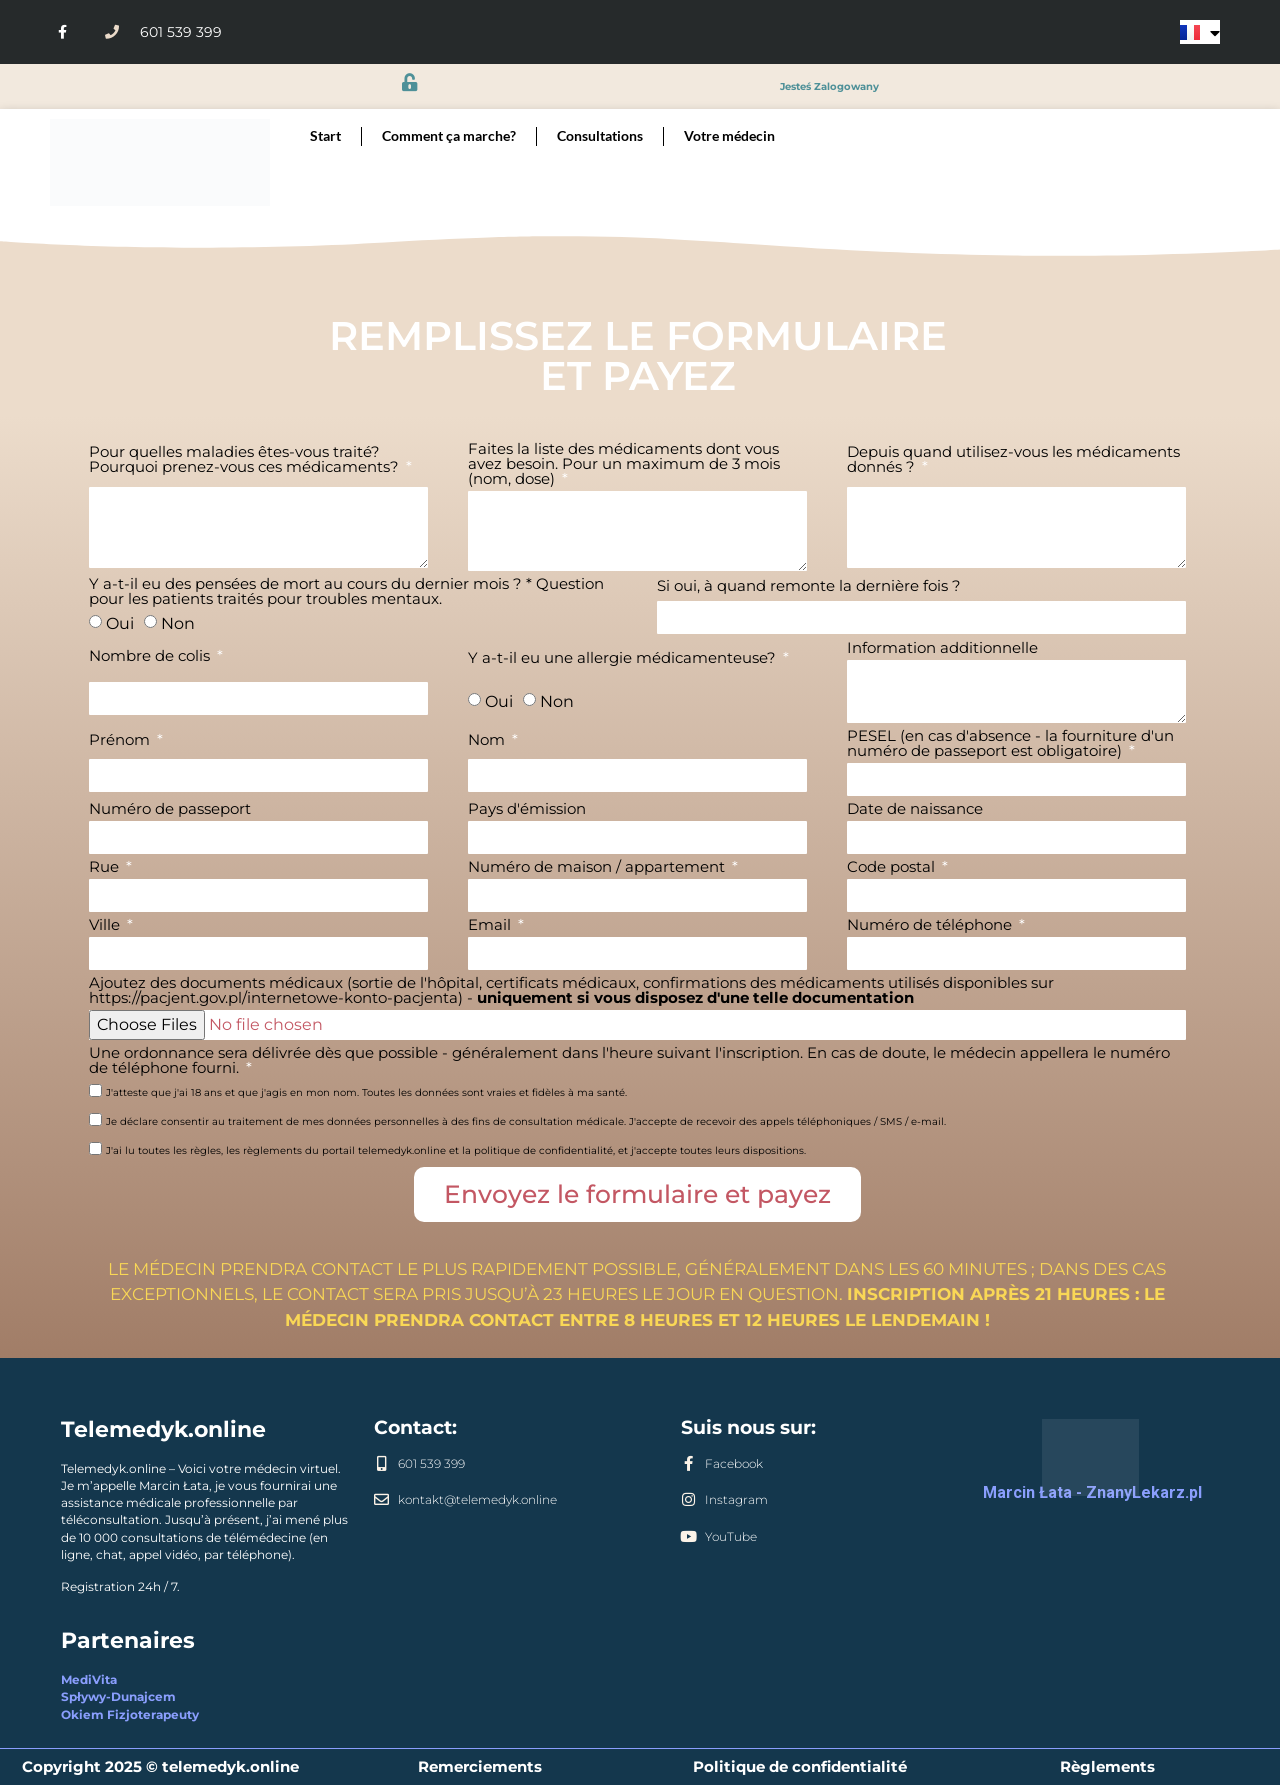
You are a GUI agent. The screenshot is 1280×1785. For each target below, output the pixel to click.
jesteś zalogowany (829, 85)
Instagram (736, 1500)
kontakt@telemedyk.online (477, 1500)
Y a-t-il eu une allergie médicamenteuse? (624, 658)
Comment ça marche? (449, 136)
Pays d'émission (527, 809)
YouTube (731, 1537)
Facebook (734, 1464)
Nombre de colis (151, 656)
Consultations (600, 136)
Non (178, 623)
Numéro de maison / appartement (598, 867)
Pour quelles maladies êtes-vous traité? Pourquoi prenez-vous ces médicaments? (246, 460)
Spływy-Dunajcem (118, 1697)
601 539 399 (431, 1464)
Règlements (1107, 1766)
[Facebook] (688, 1463)
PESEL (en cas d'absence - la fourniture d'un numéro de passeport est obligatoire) (1010, 744)
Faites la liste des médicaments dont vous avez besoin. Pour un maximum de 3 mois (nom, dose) (624, 464)
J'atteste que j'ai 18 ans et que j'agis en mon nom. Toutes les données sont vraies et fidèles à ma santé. (366, 1092)
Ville (106, 925)
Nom (488, 740)
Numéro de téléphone (931, 925)
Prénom (121, 740)
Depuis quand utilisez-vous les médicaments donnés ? (1013, 460)
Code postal (893, 867)
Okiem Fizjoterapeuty (130, 1715)
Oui (120, 623)
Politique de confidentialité (800, 1766)
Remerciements (480, 1766)
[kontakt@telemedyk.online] (381, 1499)
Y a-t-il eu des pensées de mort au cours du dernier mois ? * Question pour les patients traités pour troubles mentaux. (346, 592)
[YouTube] (688, 1536)
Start (325, 136)
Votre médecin (729, 136)
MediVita (89, 1680)
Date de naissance (915, 809)
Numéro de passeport (170, 809)
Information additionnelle (942, 648)
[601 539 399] (381, 1463)
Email (491, 925)
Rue (106, 867)
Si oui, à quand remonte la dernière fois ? (809, 586)
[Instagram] (688, 1499)
